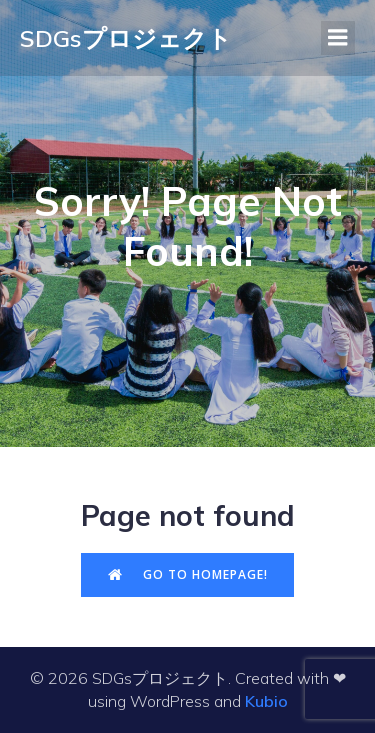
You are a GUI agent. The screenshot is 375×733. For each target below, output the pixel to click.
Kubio (266, 701)
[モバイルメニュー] (338, 38)
